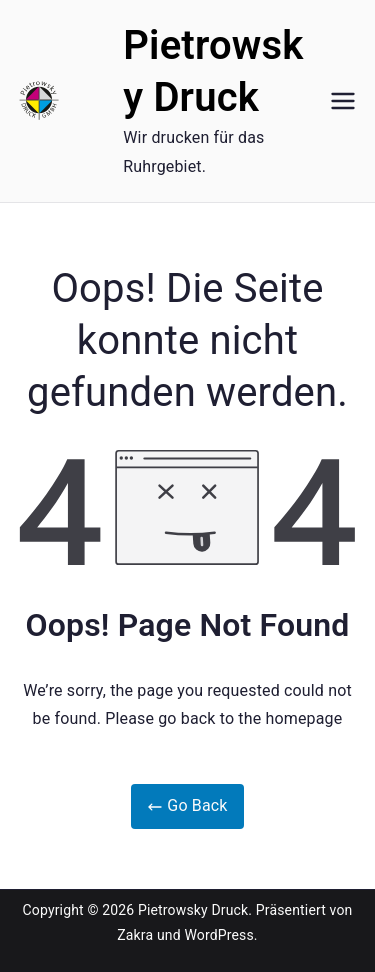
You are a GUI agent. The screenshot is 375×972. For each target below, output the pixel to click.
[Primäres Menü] (343, 101)
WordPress (218, 935)
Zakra (135, 935)
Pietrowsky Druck (193, 910)
